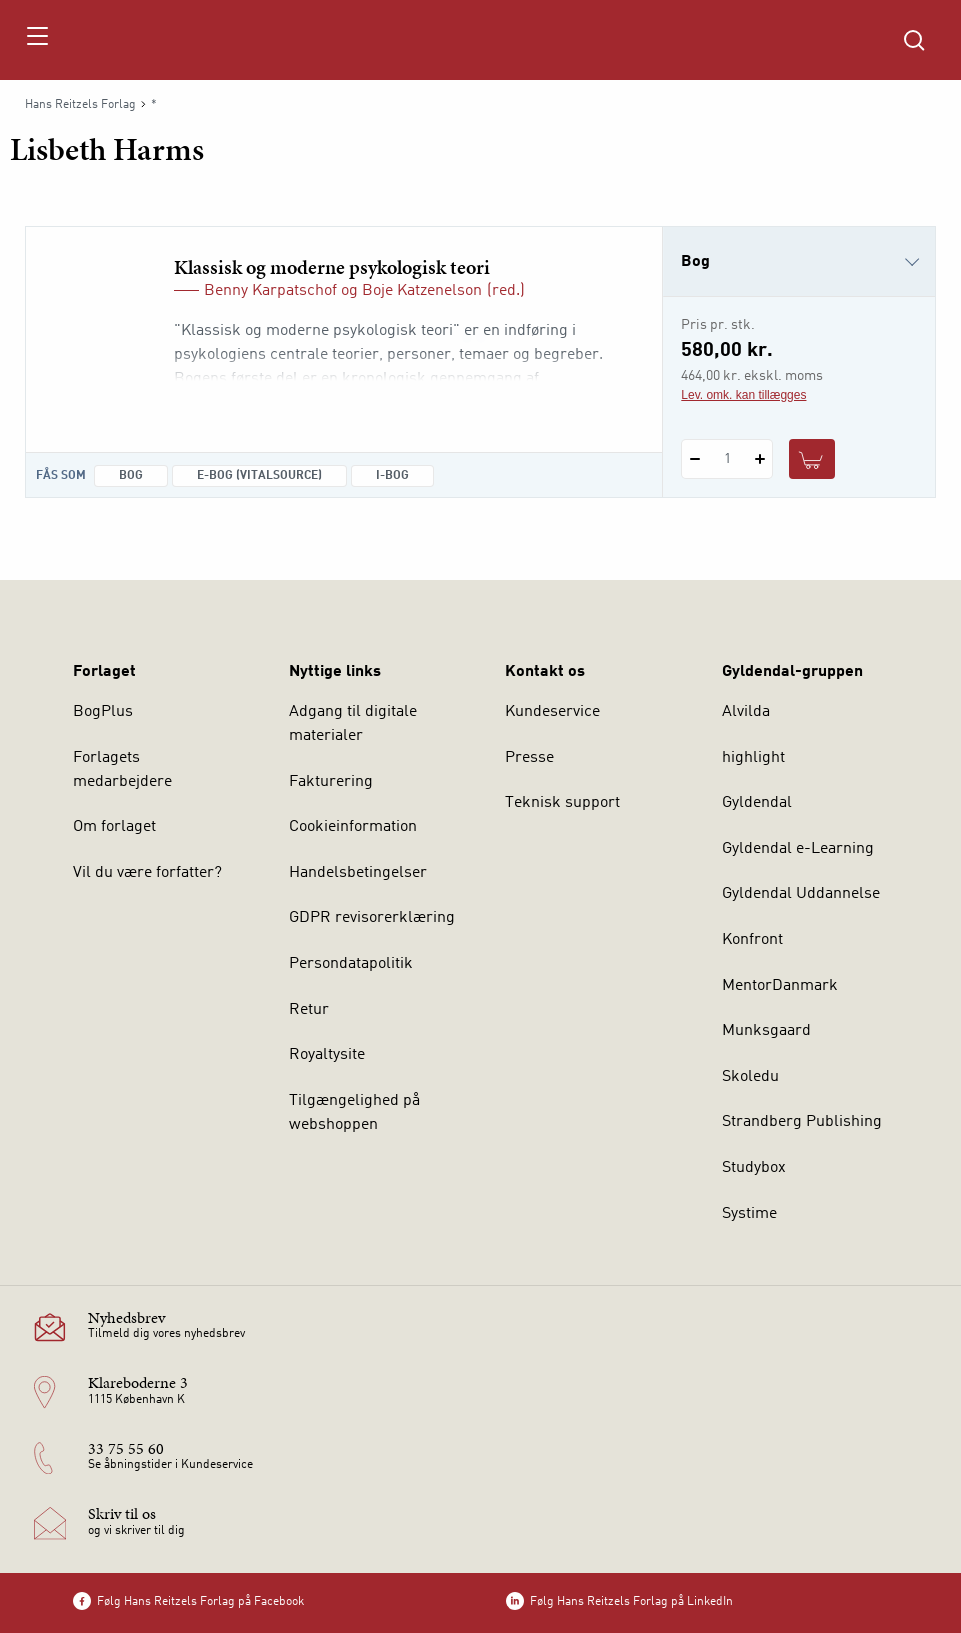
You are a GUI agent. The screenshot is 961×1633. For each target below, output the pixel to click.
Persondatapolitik (351, 964)
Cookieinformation (353, 827)
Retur (309, 1010)
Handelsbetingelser (358, 873)
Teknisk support (562, 803)
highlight (753, 758)
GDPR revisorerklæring (372, 918)
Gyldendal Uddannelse (801, 894)
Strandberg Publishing (802, 1122)
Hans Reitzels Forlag (80, 105)
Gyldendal (757, 803)
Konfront (752, 940)
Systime (749, 1214)
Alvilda (746, 712)
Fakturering (331, 782)
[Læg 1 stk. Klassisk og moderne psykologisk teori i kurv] (812, 459)
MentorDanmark (780, 986)
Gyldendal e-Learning (798, 849)
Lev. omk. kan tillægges (743, 395)
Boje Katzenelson (422, 291)
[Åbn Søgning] (914, 40)
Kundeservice (552, 712)
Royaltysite (327, 1055)
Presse (529, 758)
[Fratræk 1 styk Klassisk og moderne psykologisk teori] (694, 459)
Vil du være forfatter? (147, 873)
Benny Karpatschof (270, 291)
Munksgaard (766, 1031)
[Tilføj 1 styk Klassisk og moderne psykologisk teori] (759, 459)
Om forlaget (114, 827)
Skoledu (750, 1077)
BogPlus (103, 712)
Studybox (754, 1168)
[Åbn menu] (36, 40)
